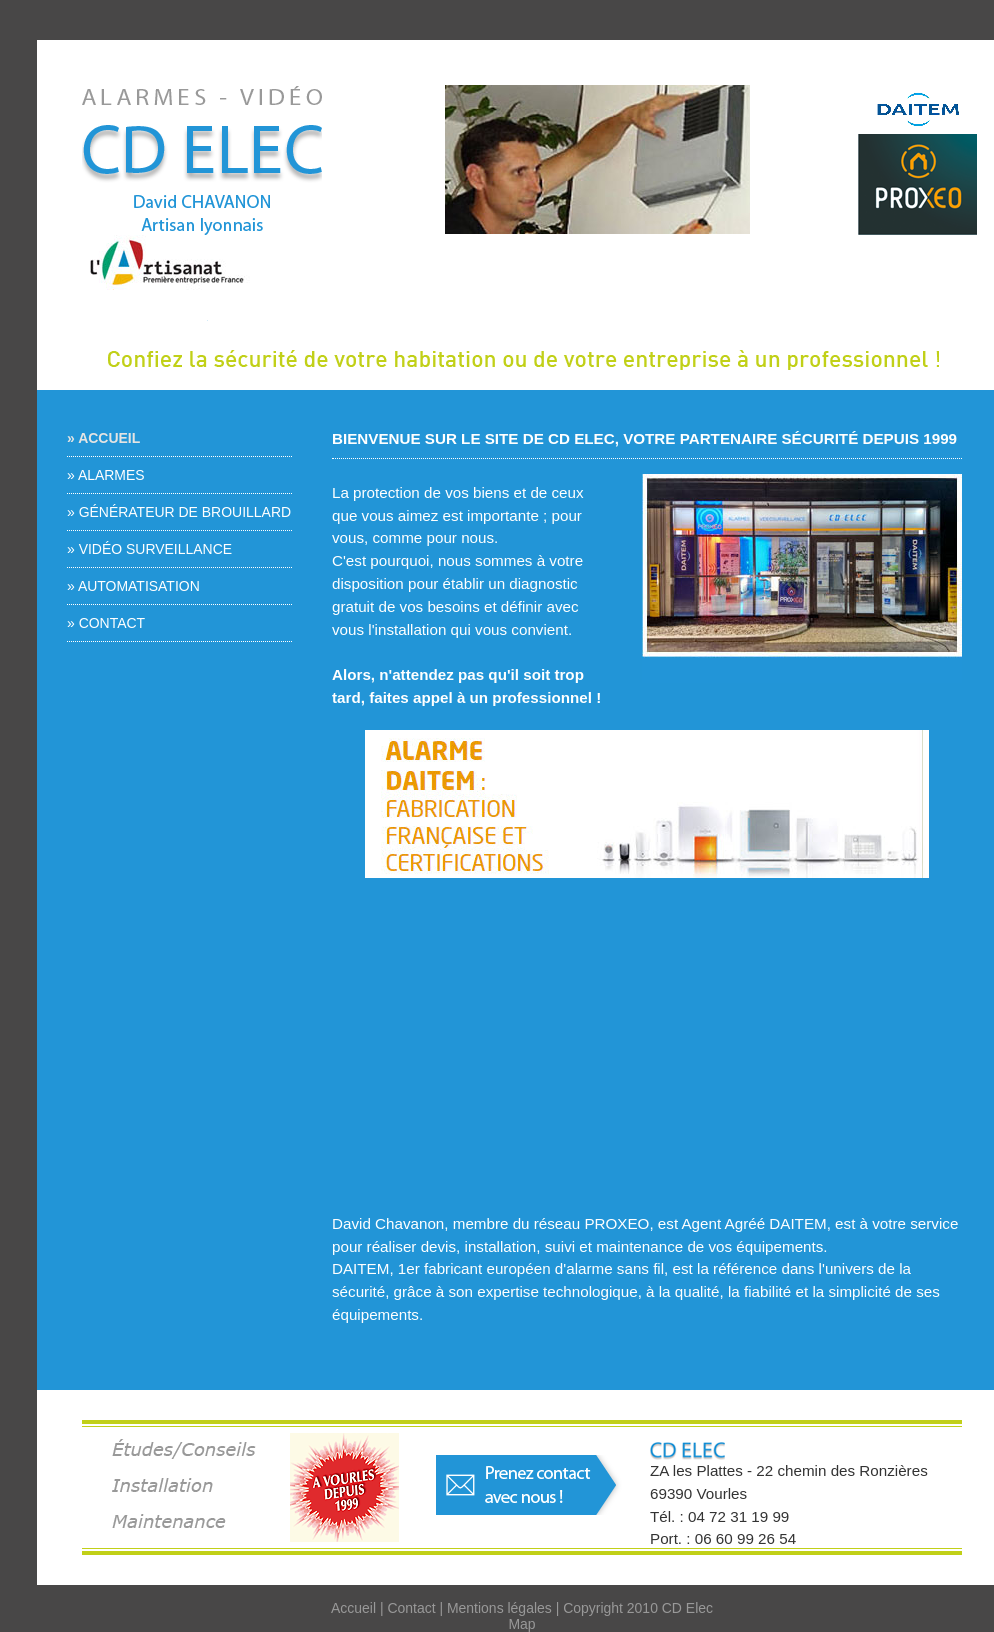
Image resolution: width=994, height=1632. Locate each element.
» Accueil (103, 438)
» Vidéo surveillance (149, 549)
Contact (411, 1608)
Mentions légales (499, 1608)
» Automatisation (133, 586)
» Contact (106, 623)
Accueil (353, 1608)
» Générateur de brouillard (179, 512)
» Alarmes (106, 475)
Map (521, 1624)
